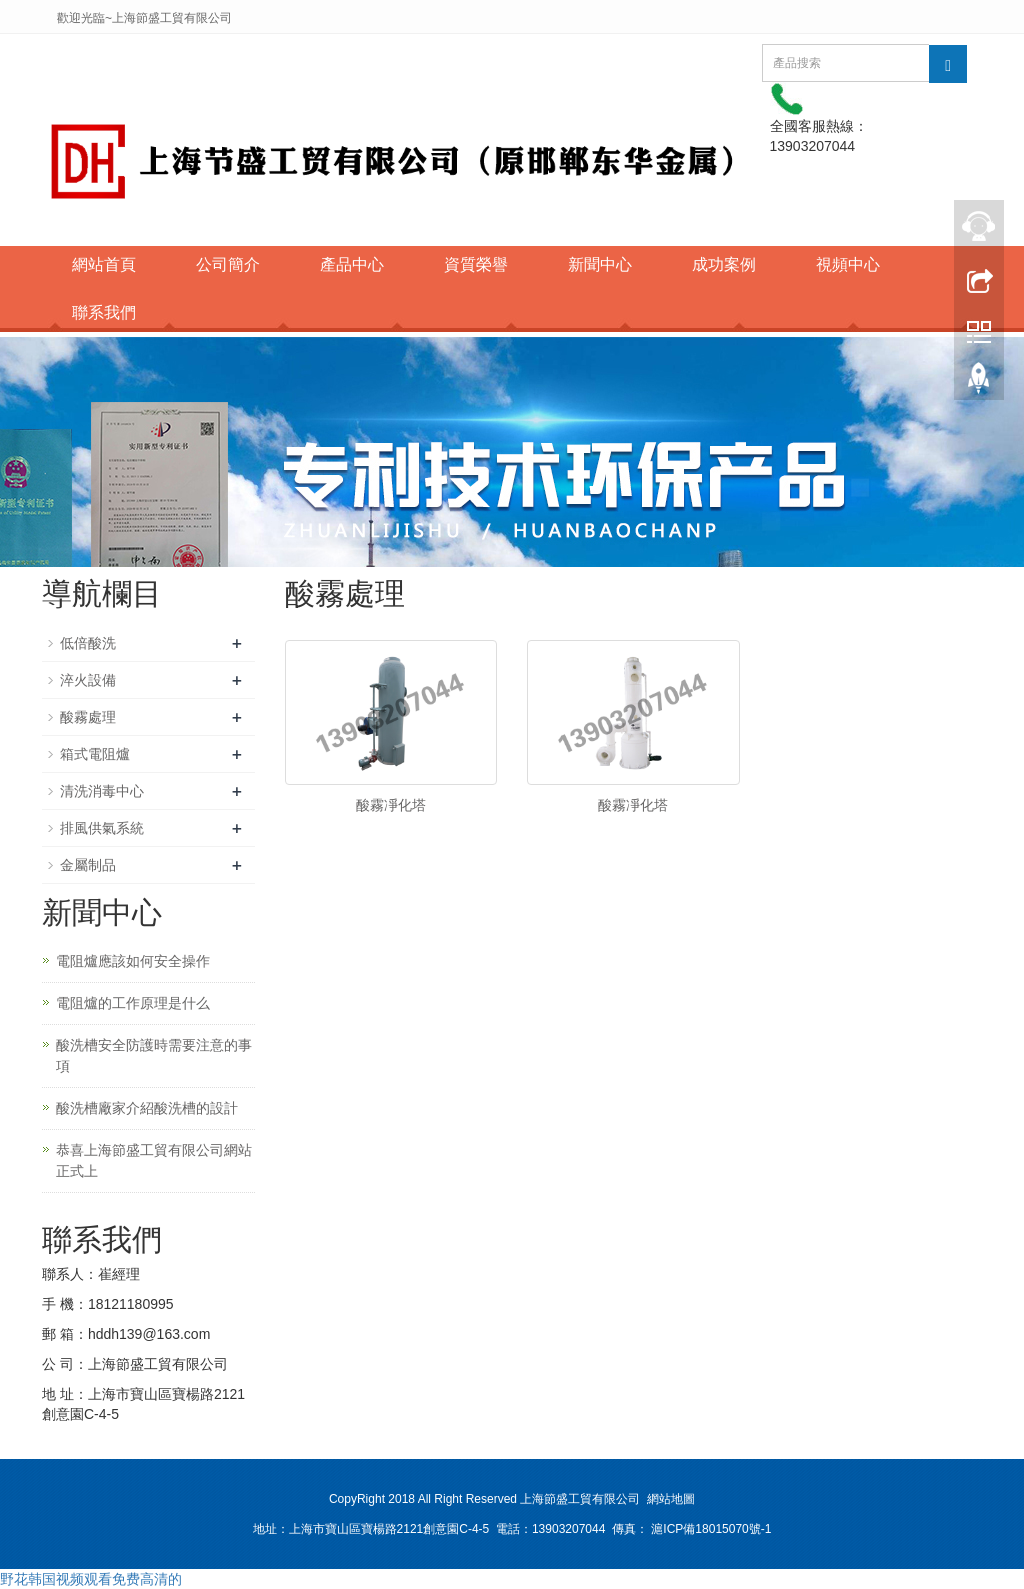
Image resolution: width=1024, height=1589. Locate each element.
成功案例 (724, 264)
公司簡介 (228, 264)
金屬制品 (88, 865)
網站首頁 (104, 264)
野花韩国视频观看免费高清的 (91, 1579)
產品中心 (352, 264)
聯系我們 (104, 312)
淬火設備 (88, 680)
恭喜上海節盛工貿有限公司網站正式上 (154, 1160)
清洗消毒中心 (102, 791)
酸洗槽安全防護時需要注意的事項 (154, 1055)
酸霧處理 (88, 717)
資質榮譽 (476, 264)
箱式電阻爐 (95, 754)
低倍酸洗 (88, 643)
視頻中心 (848, 264)
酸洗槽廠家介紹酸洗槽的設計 (147, 1108)
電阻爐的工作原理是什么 (133, 1003)
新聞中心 (600, 264)
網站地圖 (671, 1499)
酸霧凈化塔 (391, 805)
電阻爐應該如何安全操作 (133, 961)
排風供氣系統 (102, 828)
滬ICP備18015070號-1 (711, 1529)
